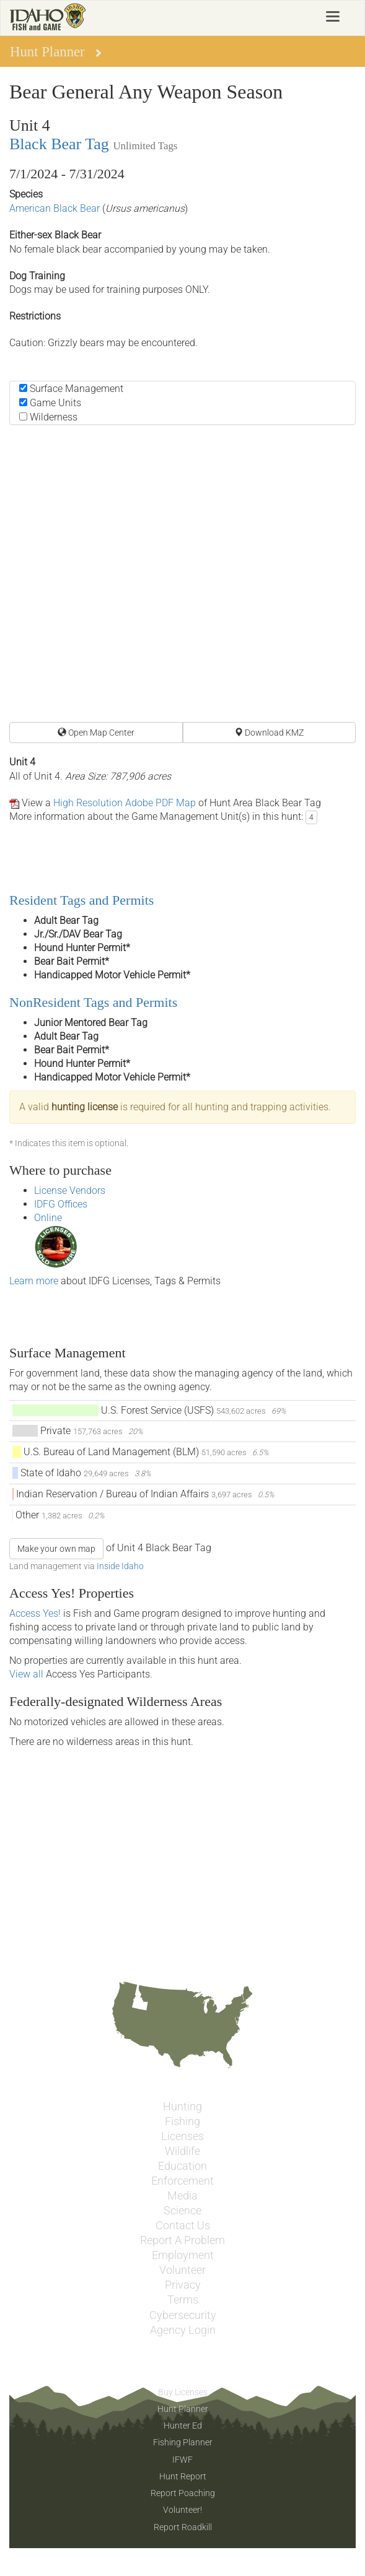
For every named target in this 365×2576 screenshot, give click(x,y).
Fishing (182, 2121)
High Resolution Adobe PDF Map (124, 803)
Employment (183, 2255)
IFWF (182, 2460)
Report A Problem (182, 2240)
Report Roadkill (183, 2527)
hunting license (84, 1107)
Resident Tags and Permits (81, 900)
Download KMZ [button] (269, 733)
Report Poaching (183, 2493)
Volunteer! (182, 2510)
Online (48, 1218)
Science (182, 2210)
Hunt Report (182, 2476)
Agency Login (183, 2330)
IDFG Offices (60, 1204)
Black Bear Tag (59, 144)
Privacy (183, 2285)
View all (26, 1674)
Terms (182, 2300)
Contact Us (183, 2225)
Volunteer (182, 2270)
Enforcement (182, 2181)
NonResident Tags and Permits (93, 1002)
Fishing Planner (183, 2442)
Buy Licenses (183, 2392)
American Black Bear (54, 208)
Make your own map (56, 1549)
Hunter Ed (183, 2425)
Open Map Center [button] (96, 733)
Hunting (182, 2106)
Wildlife (182, 2151)
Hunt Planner (182, 2409)
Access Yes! (35, 1613)
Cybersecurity (182, 2315)
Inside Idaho (120, 1566)
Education (182, 2166)
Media (182, 2196)
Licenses (182, 2136)
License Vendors (69, 1190)
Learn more (33, 1281)
